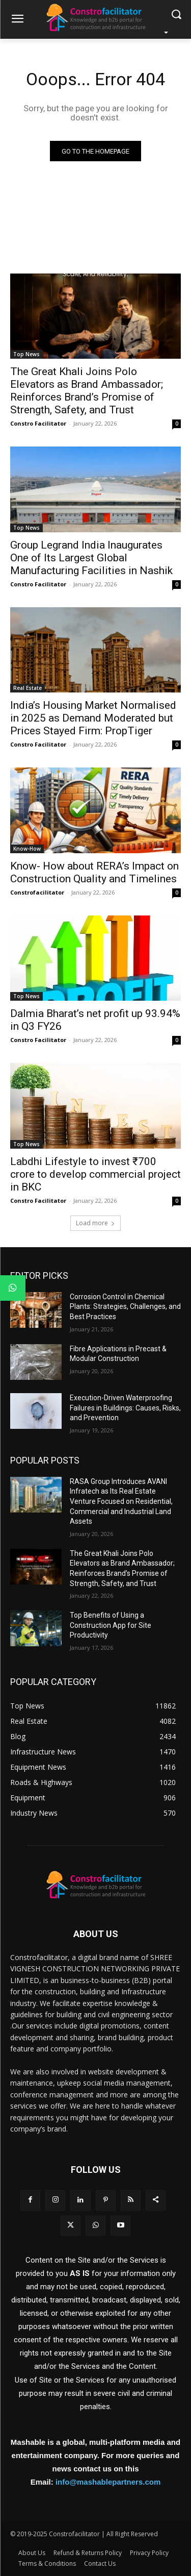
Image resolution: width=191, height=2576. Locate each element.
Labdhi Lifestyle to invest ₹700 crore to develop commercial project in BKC (95, 1174)
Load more (95, 1223)
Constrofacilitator (37, 892)
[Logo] (95, 17)
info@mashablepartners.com (108, 2482)
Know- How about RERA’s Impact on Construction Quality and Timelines (94, 872)
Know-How (27, 848)
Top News (26, 354)
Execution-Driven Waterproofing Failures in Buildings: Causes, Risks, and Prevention (125, 1408)
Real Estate (27, 687)
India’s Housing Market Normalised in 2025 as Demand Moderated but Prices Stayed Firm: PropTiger (93, 718)
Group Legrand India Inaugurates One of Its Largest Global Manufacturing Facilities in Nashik (91, 558)
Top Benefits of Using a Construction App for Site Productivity (110, 1625)
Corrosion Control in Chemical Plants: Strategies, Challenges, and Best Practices (125, 1307)
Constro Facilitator (38, 423)
